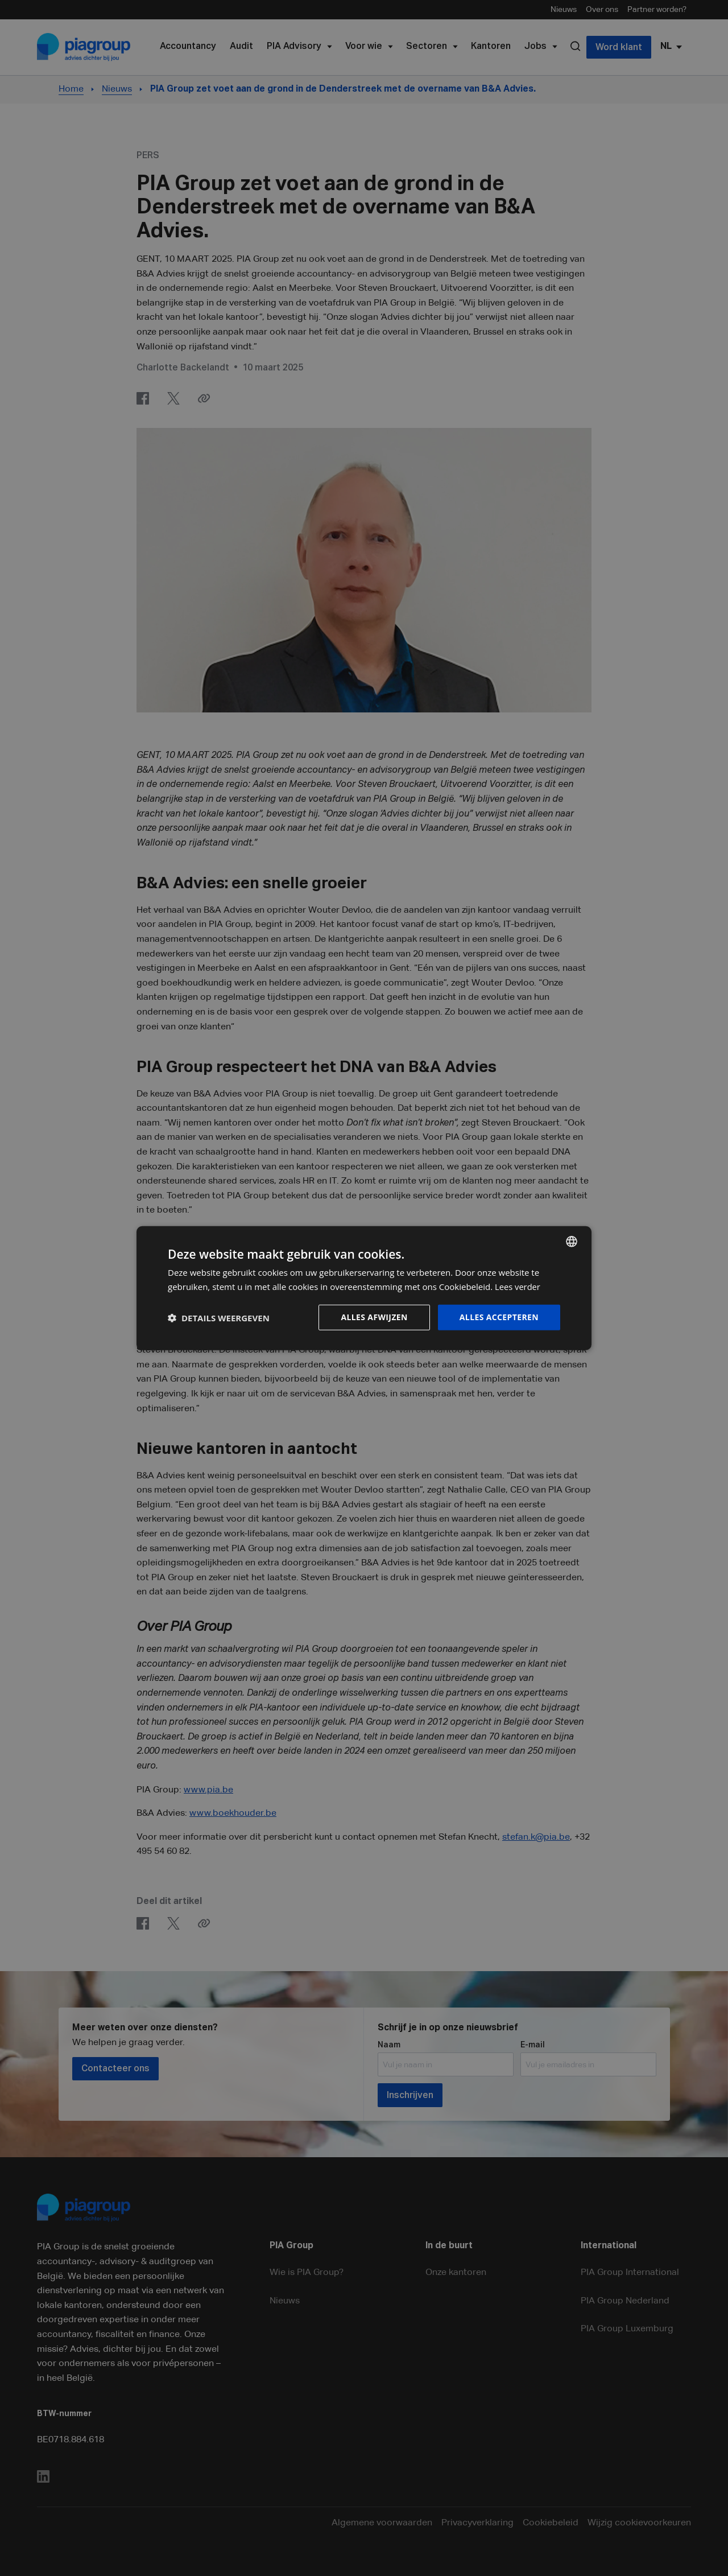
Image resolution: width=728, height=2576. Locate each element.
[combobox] (571, 1241)
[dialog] (364, 1288)
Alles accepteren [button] (499, 1317)
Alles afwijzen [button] (374, 1317)
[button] (219, 1317)
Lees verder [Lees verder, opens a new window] (518, 1286)
